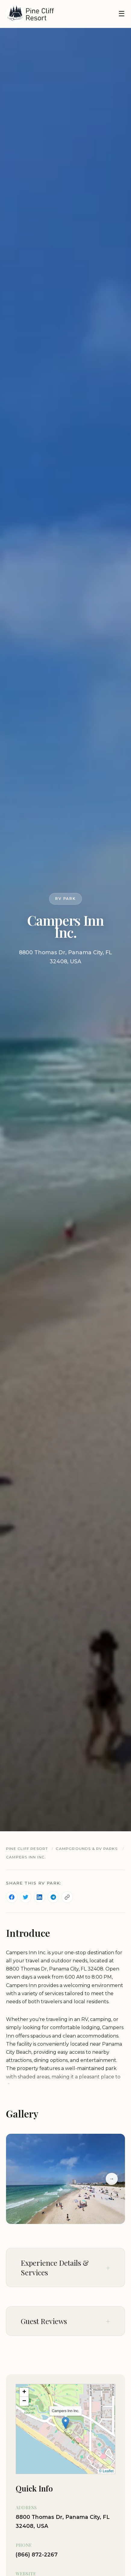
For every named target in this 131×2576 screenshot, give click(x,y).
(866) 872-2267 (37, 2554)
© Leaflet (106, 2471)
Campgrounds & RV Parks (86, 1848)
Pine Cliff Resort (27, 1848)
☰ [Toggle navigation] (121, 14)
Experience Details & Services (55, 2267)
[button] (65, 2423)
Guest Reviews (44, 2321)
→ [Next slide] (111, 2178)
